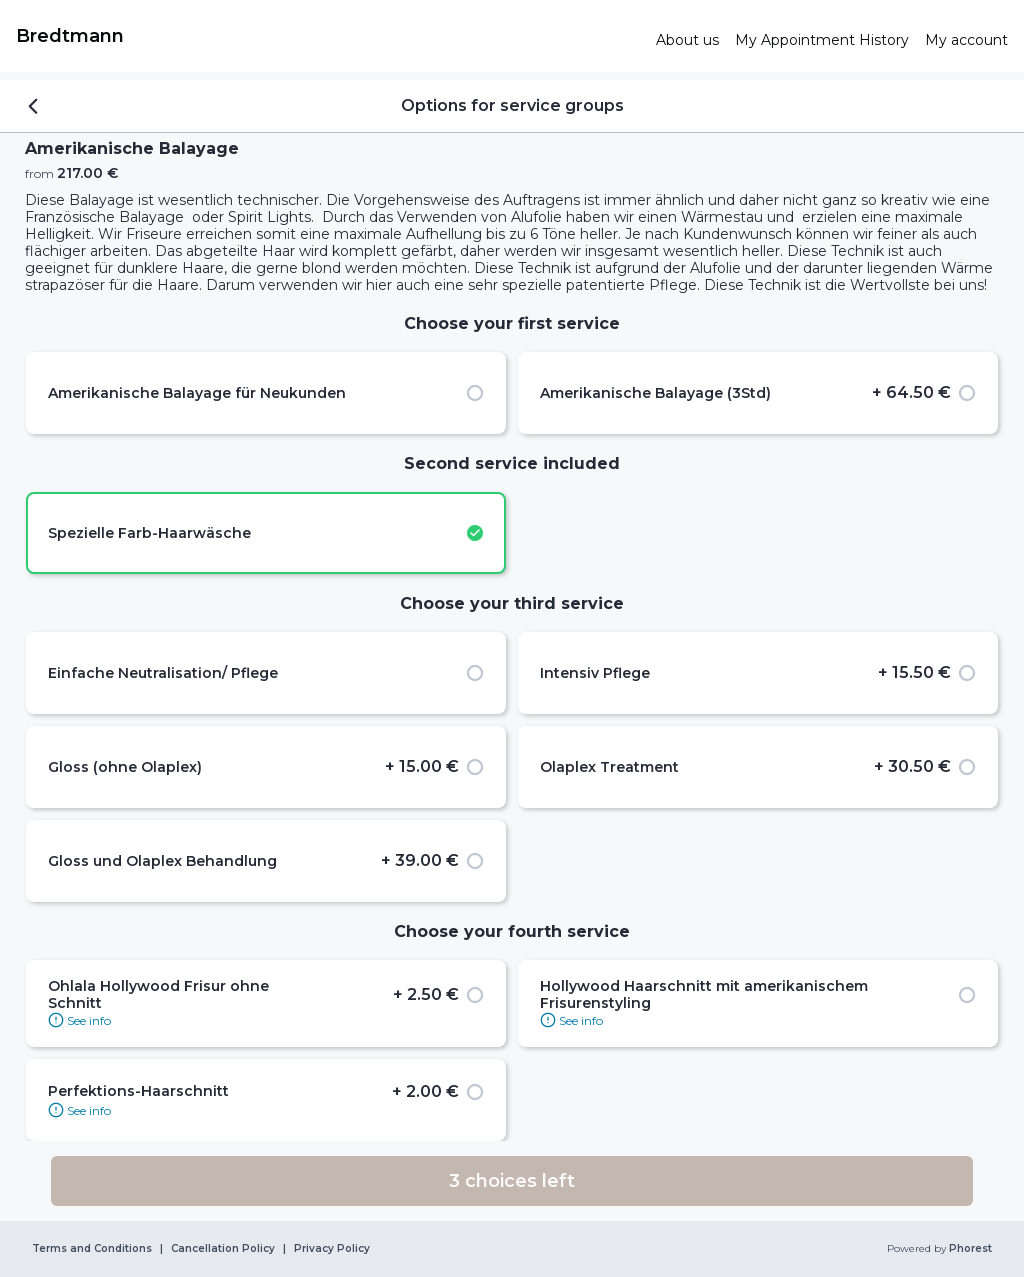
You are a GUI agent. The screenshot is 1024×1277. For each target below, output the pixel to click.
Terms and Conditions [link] (92, 1249)
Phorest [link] (969, 1249)
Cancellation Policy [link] (223, 1249)
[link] (328, 36)
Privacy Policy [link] (332, 1249)
